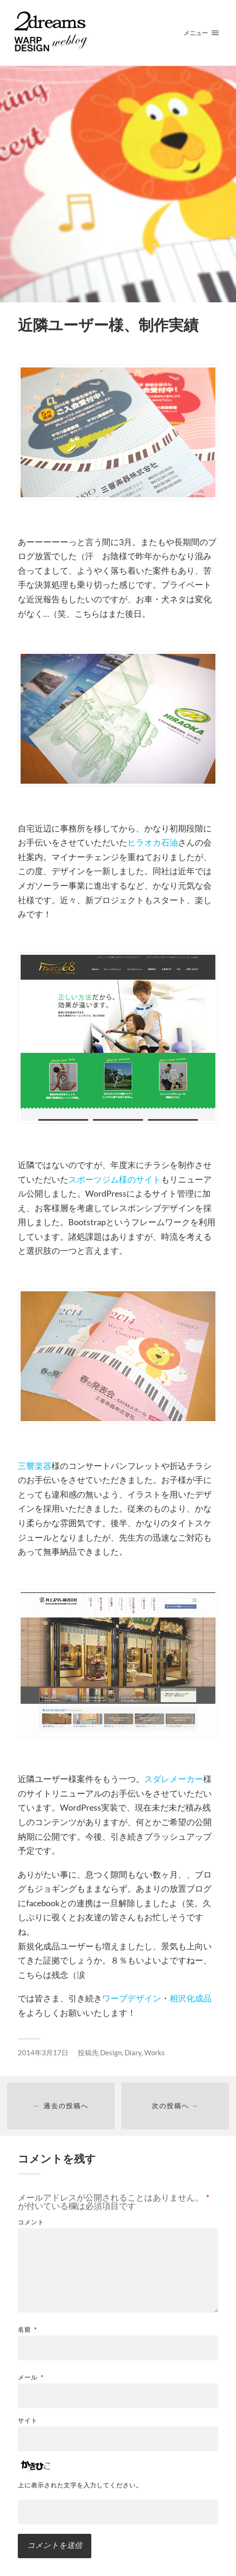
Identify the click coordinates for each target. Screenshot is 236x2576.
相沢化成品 (191, 1998)
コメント (31, 2222)
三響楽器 (35, 1465)
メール (31, 2377)
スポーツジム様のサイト (114, 1179)
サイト (27, 2421)
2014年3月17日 (43, 2052)
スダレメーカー (173, 1779)
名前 (27, 2330)
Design (111, 2052)
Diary (133, 2052)
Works (154, 2052)
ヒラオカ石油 (152, 842)
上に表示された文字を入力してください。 (80, 2485)
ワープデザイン (131, 1998)
